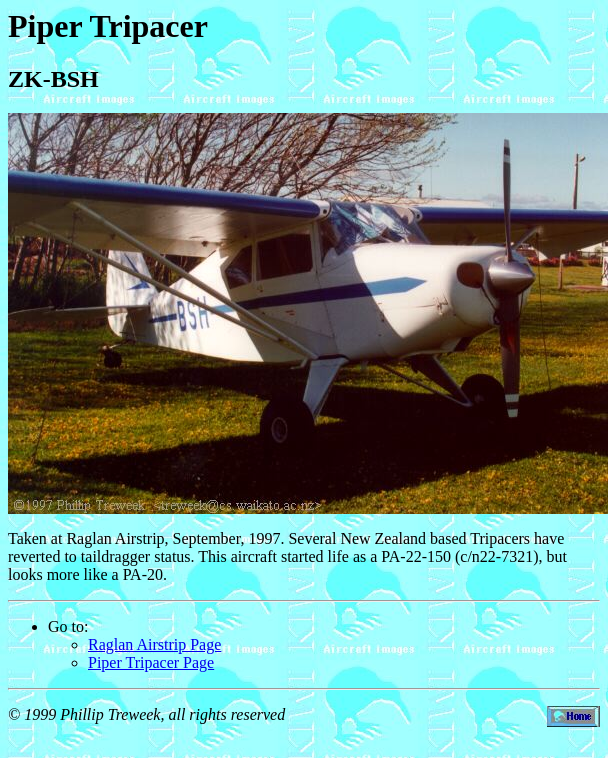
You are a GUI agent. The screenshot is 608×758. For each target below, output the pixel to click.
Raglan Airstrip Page (154, 644)
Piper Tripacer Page (151, 662)
